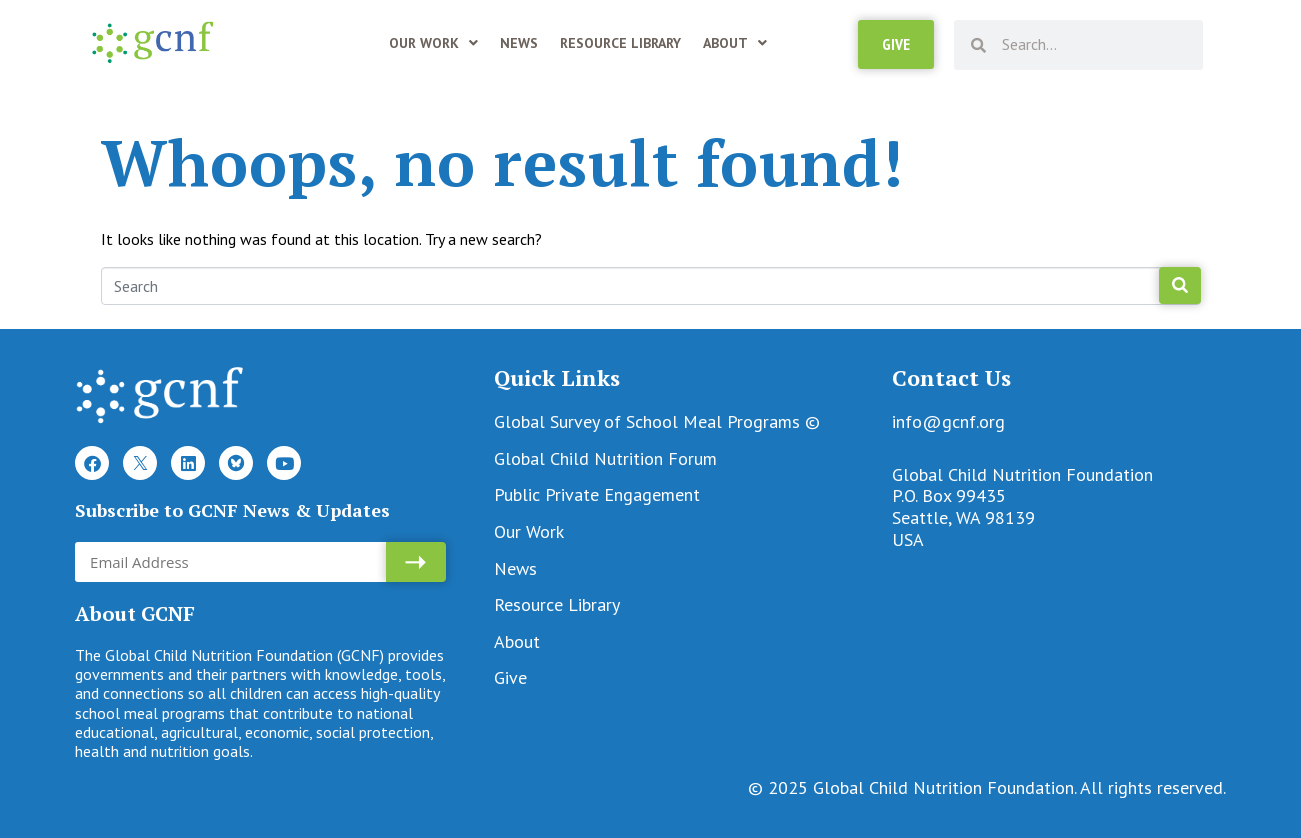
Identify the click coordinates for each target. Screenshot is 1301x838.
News (519, 43)
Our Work (433, 43)
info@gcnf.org (948, 421)
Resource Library (620, 43)
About (735, 43)
